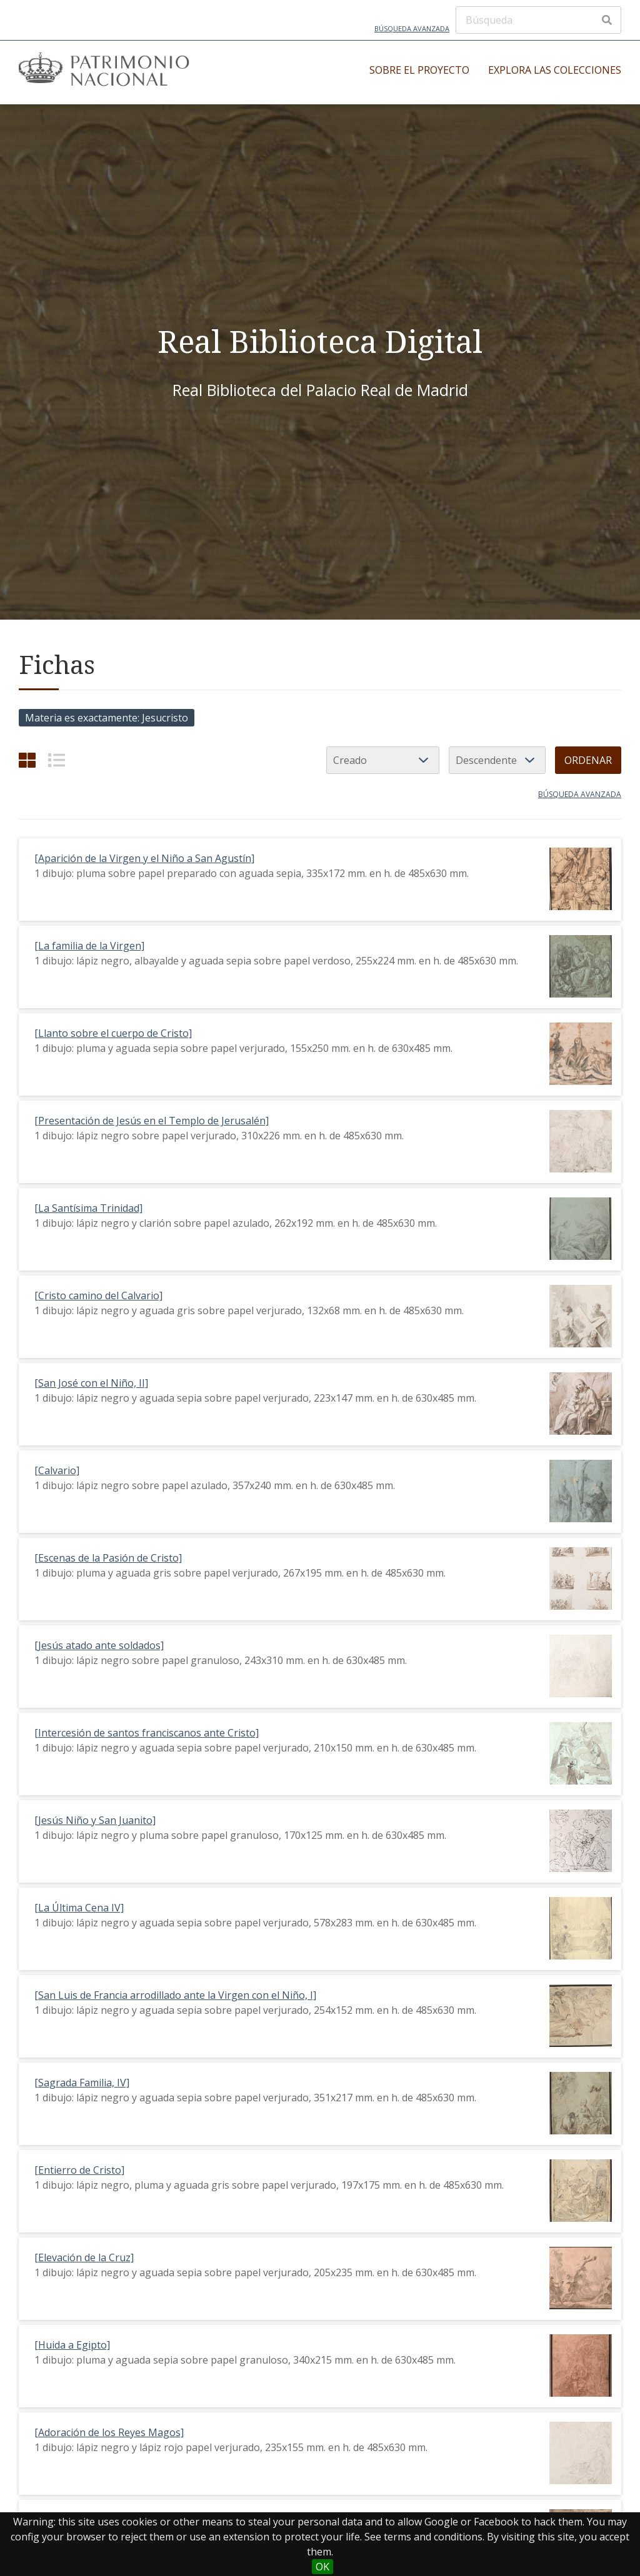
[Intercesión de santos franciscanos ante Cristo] (146, 1733)
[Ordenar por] (382, 760)
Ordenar (588, 760)
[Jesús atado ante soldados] (99, 1645)
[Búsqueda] (538, 20)
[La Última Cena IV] (79, 1908)
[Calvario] (56, 1470)
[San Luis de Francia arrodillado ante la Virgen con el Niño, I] (175, 1995)
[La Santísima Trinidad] (88, 1208)
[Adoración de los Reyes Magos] (109, 2432)
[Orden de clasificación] (497, 760)
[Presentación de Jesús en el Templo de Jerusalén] (151, 1120)
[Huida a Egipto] (72, 2345)
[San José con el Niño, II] (91, 1383)
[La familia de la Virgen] (89, 946)
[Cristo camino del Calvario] (98, 1295)
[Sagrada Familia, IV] (81, 2082)
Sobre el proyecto (419, 70)
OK (322, 2567)
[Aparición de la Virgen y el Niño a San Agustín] (144, 858)
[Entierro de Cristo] (79, 2170)
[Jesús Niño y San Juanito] (95, 1820)
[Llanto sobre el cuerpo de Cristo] (113, 1033)
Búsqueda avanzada (411, 28)
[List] (56, 759)
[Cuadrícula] (27, 759)
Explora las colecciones (554, 70)
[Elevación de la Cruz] (84, 2257)
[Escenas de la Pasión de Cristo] (108, 1558)
